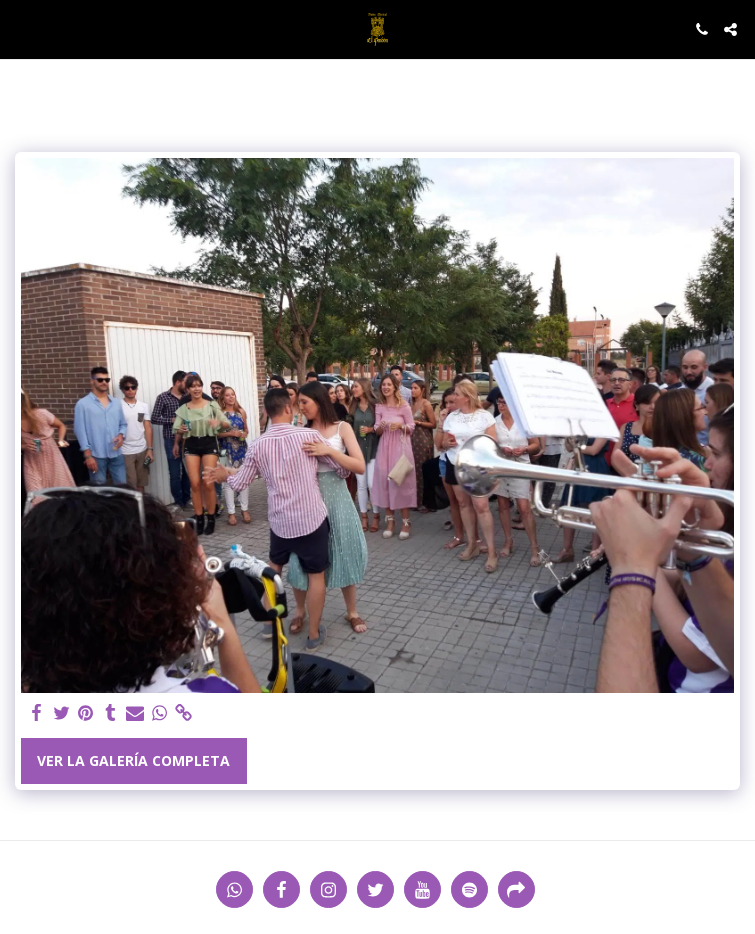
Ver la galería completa (133, 760)
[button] (22, 28)
